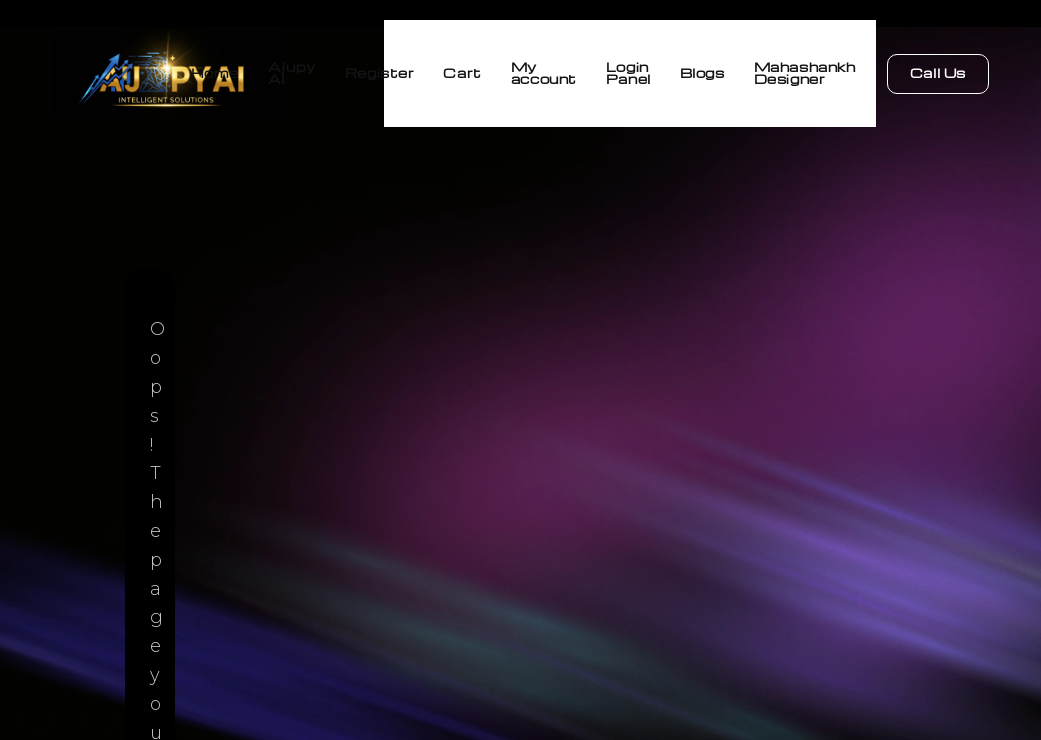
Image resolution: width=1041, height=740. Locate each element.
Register (324, 69)
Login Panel (606, 69)
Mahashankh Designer (805, 69)
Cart (418, 69)
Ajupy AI (225, 69)
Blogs (691, 69)
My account (510, 69)
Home (137, 69)
